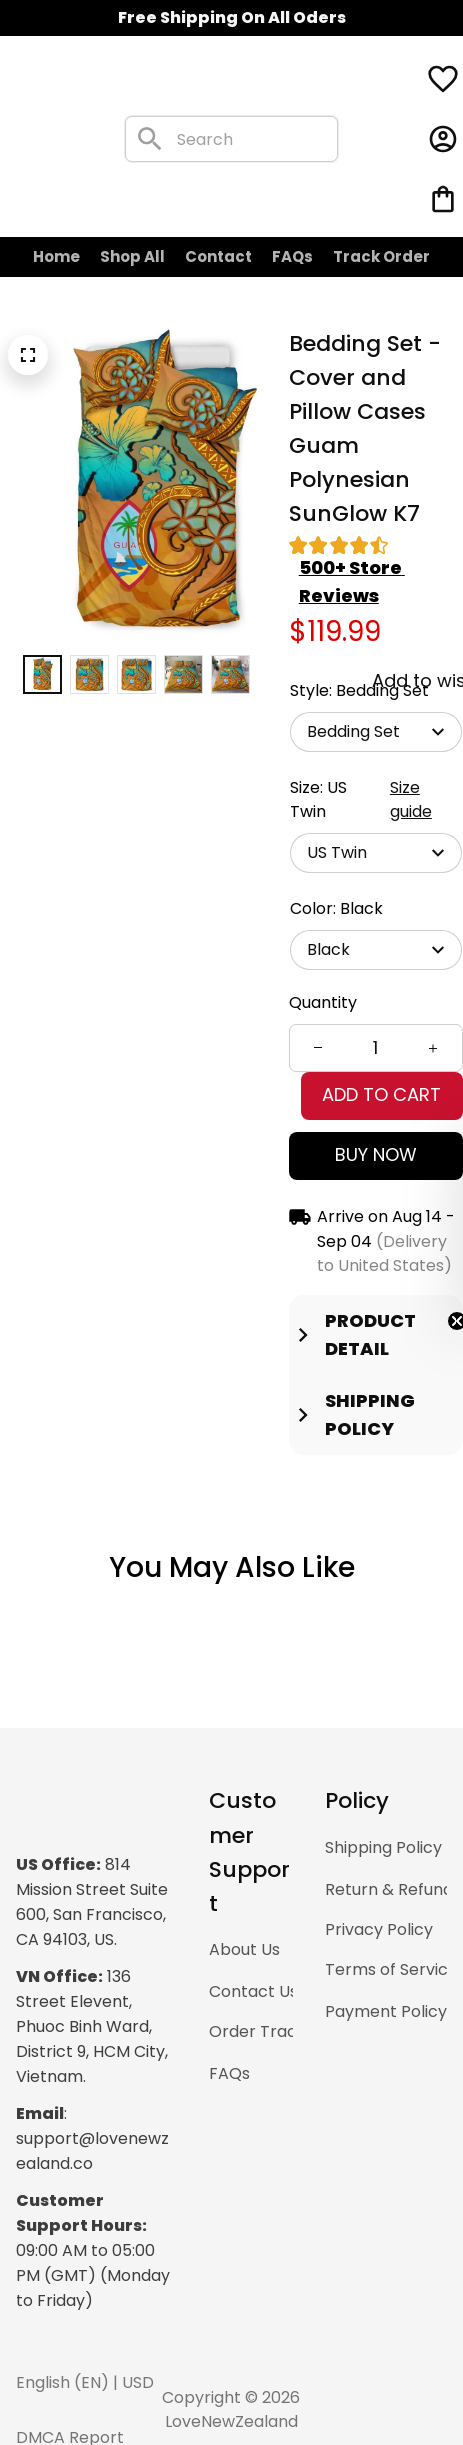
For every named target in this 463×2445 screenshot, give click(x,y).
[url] (145, 2067)
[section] (380, 518)
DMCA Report (145, 2385)
